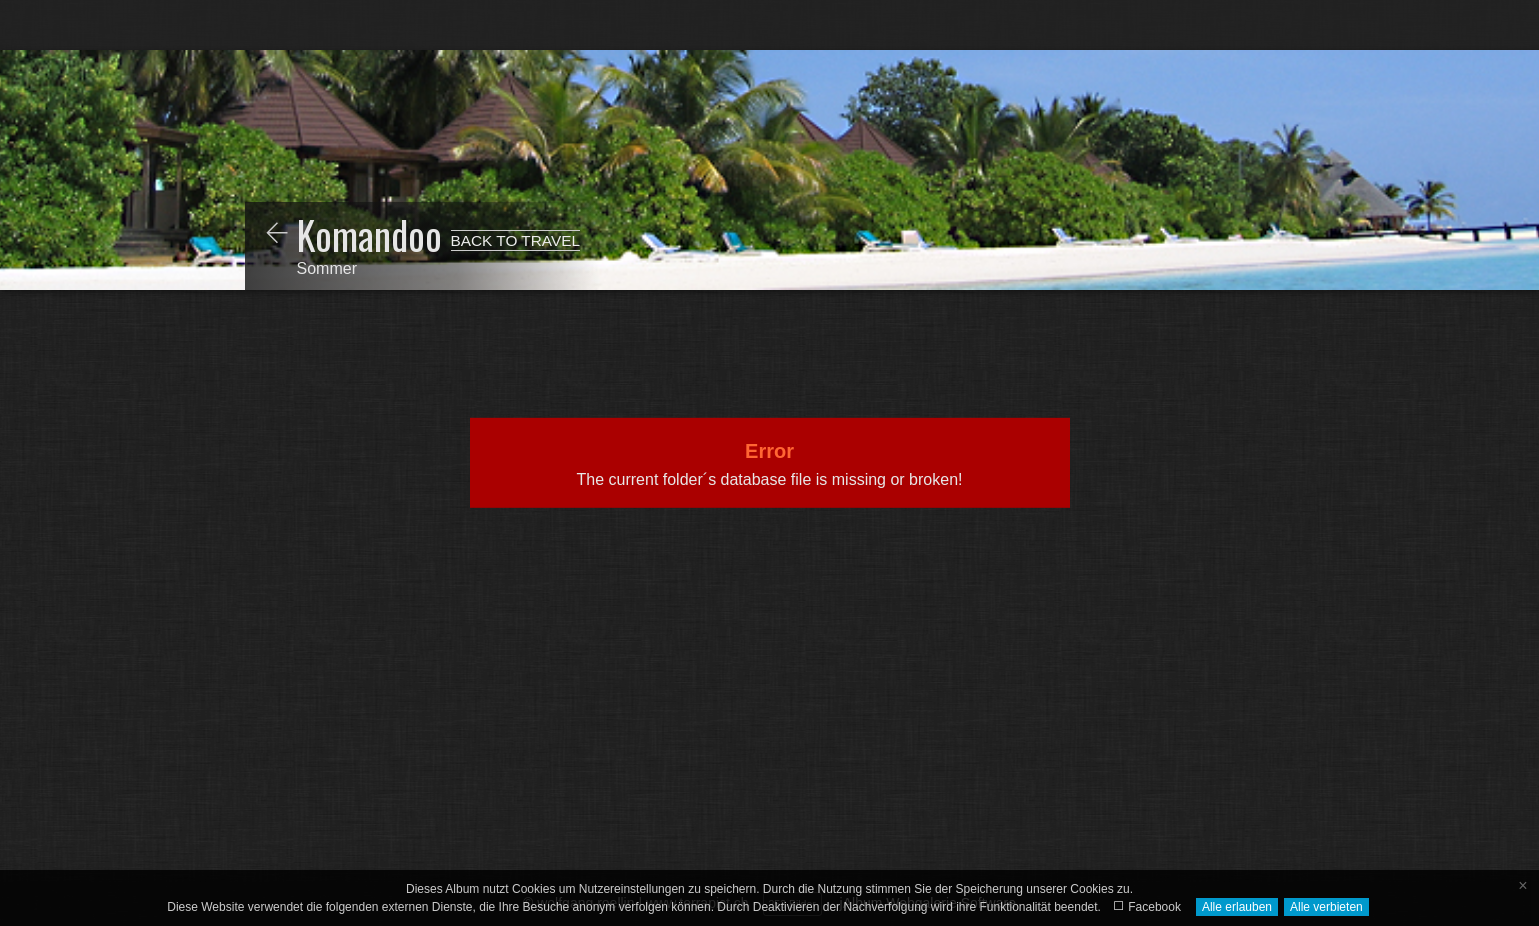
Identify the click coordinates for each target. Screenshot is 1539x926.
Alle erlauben (1237, 907)
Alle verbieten (1326, 907)
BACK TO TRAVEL (515, 240)
